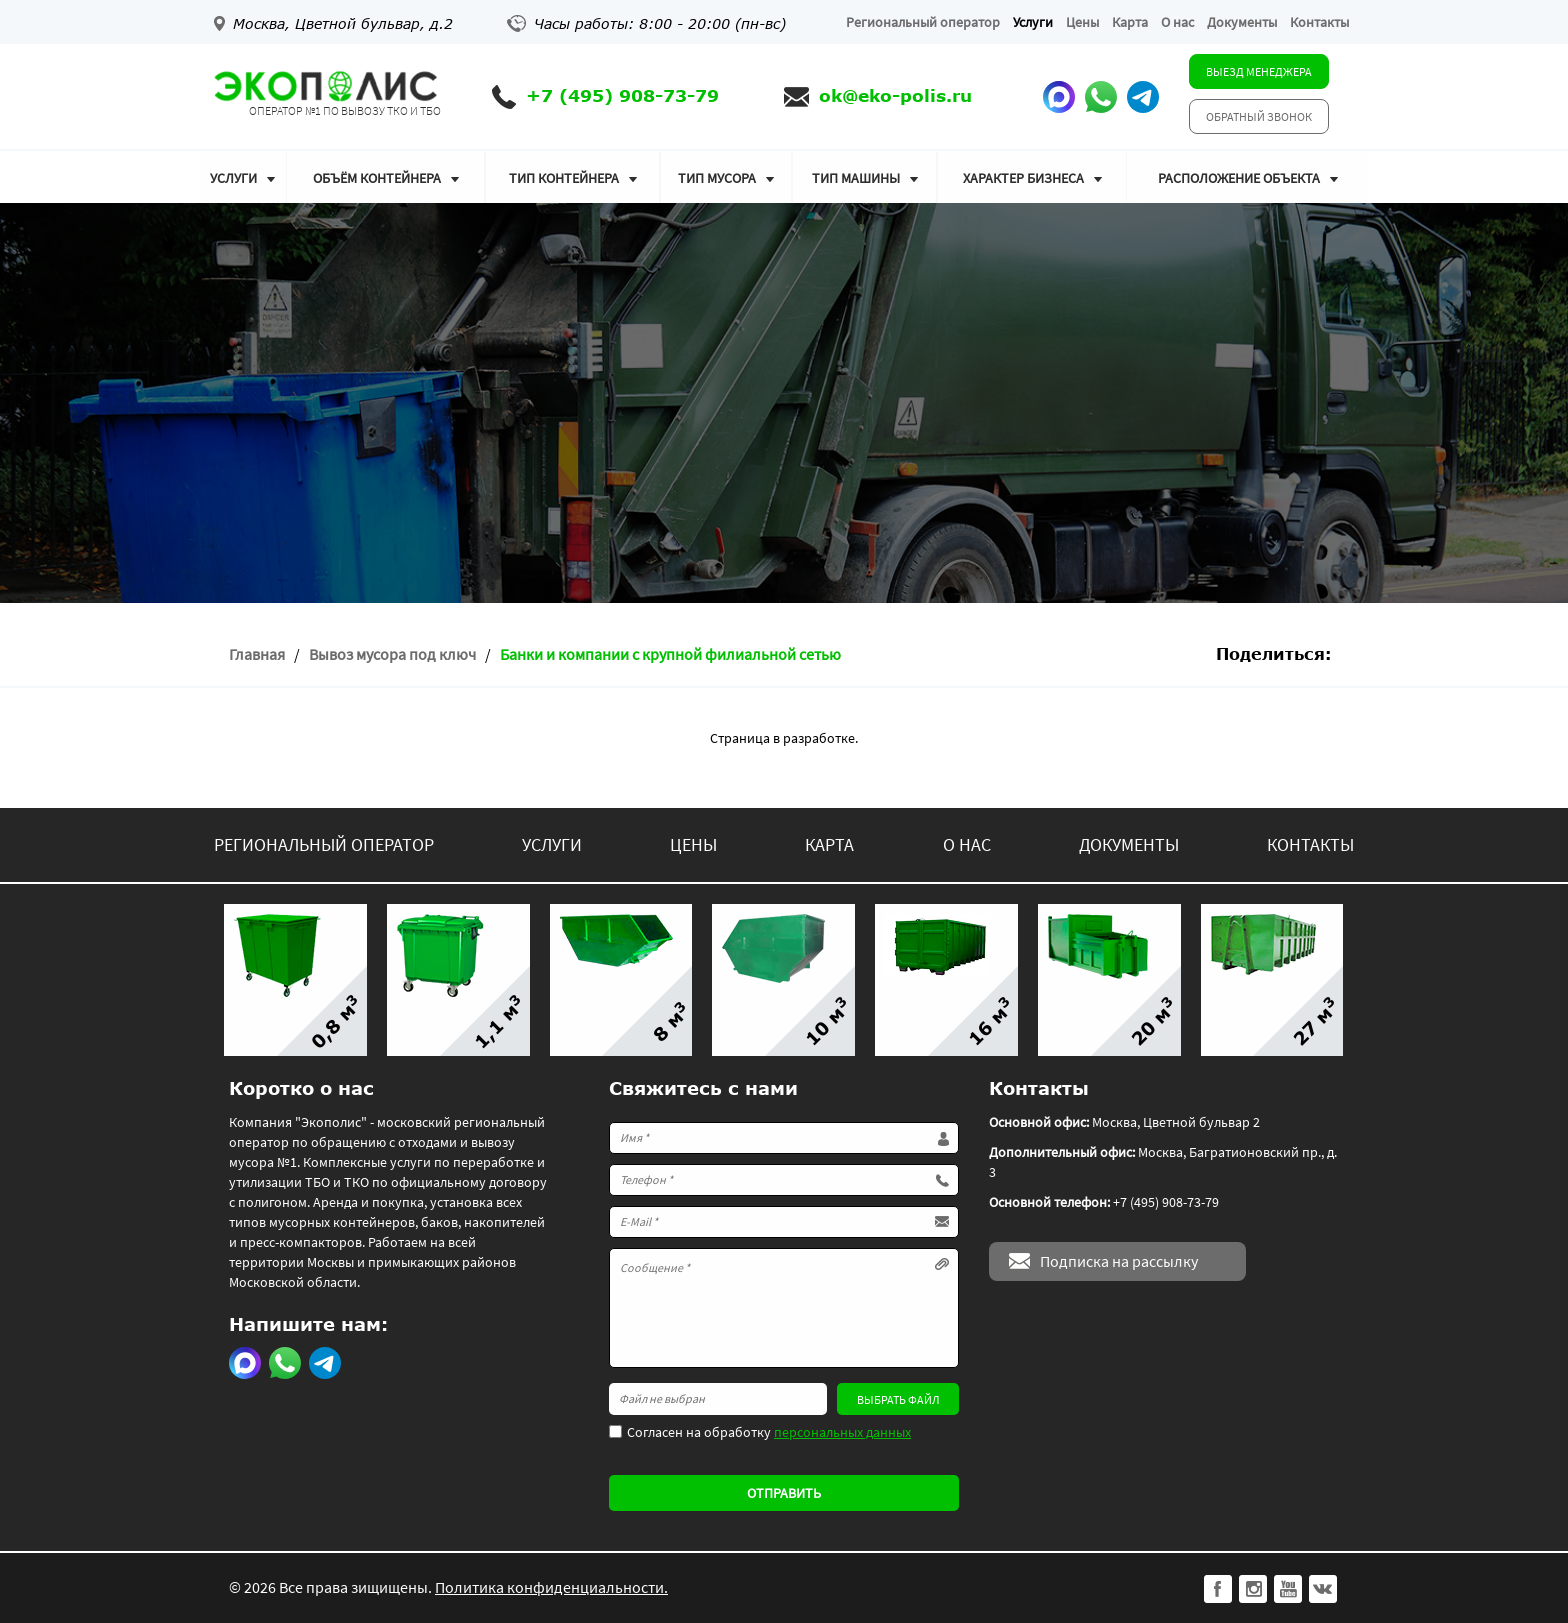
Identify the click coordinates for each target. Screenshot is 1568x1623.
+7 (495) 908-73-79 (622, 95)
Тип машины (856, 178)
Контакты (1319, 22)
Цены (1082, 22)
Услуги (1033, 22)
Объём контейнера (377, 178)
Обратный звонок (1259, 116)
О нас (1177, 22)
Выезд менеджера (1259, 71)
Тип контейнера (564, 178)
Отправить (784, 1493)
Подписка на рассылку (1119, 1261)
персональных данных (842, 1432)
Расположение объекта (1239, 178)
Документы (1242, 22)
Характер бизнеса (1023, 178)
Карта (1130, 22)
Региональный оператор (923, 22)
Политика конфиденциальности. (551, 1587)
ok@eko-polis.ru (895, 95)
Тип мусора (717, 178)
